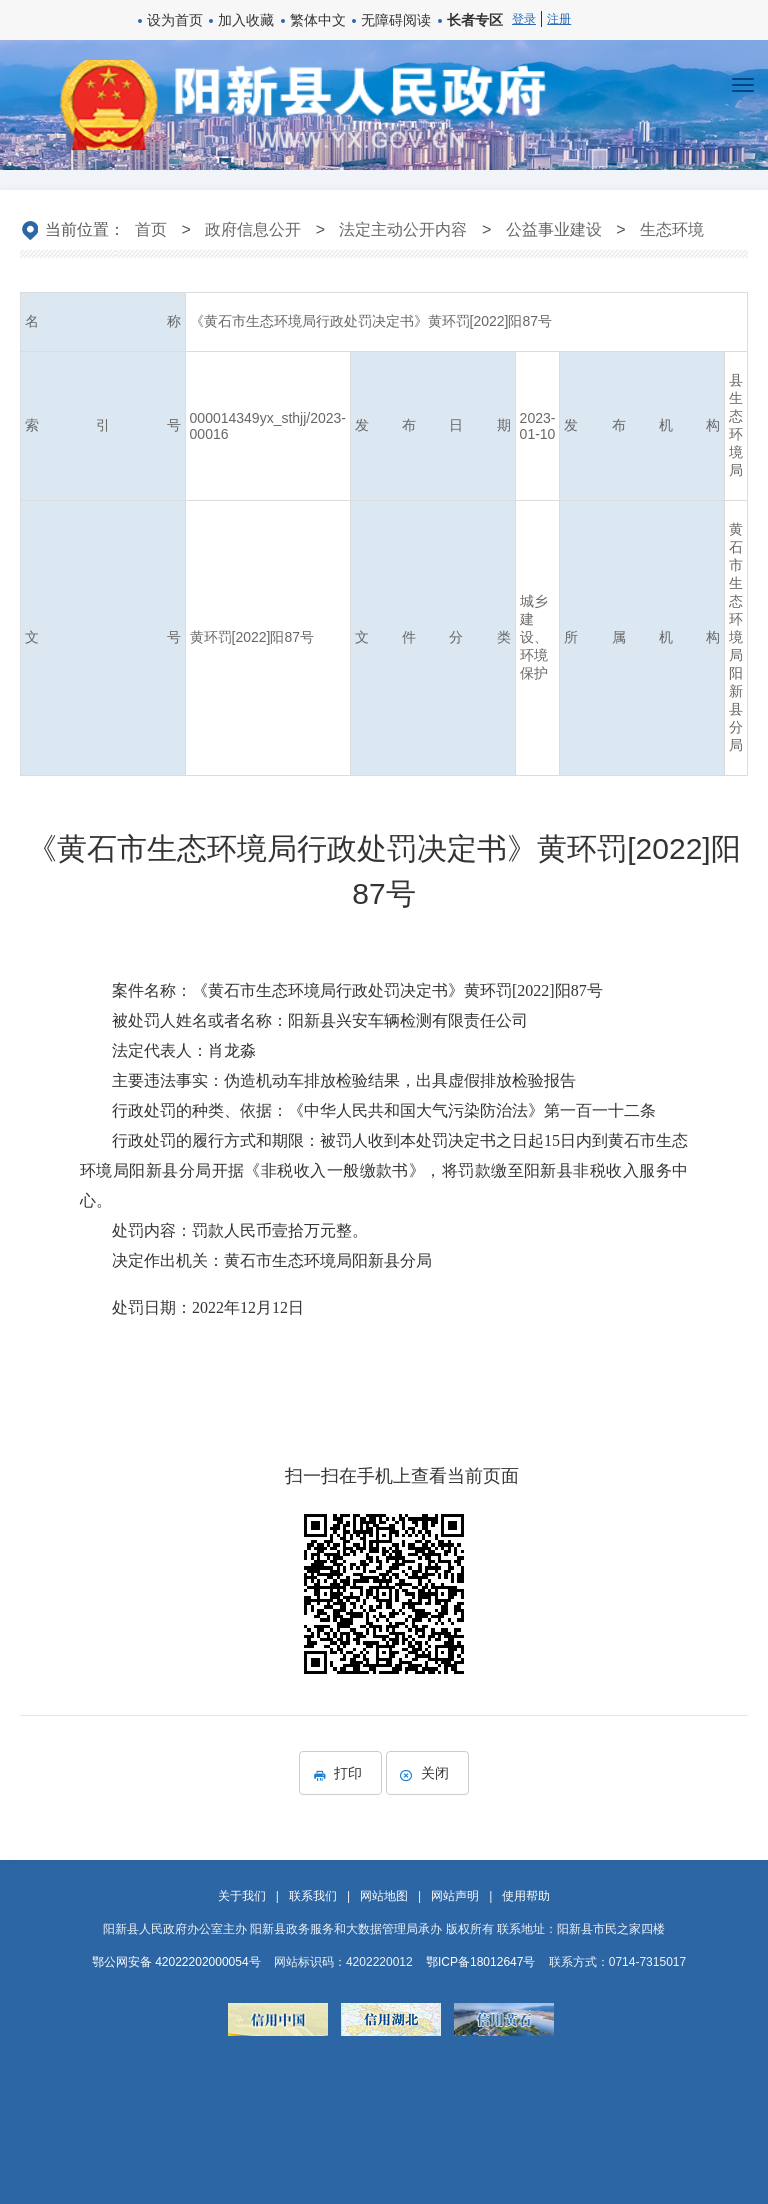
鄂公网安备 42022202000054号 (176, 1962)
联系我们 (313, 1896)
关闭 (427, 1773)
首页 (151, 229)
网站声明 (455, 1896)
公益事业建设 (554, 229)
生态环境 (672, 229)
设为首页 (175, 20)
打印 (340, 1773)
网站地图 (384, 1896)
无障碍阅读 (396, 20)
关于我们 (242, 1896)
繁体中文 (318, 20)
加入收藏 (246, 20)
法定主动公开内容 (403, 229)
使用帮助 (526, 1896)
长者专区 (475, 20)
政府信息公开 (253, 229)
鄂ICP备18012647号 (480, 1962)
